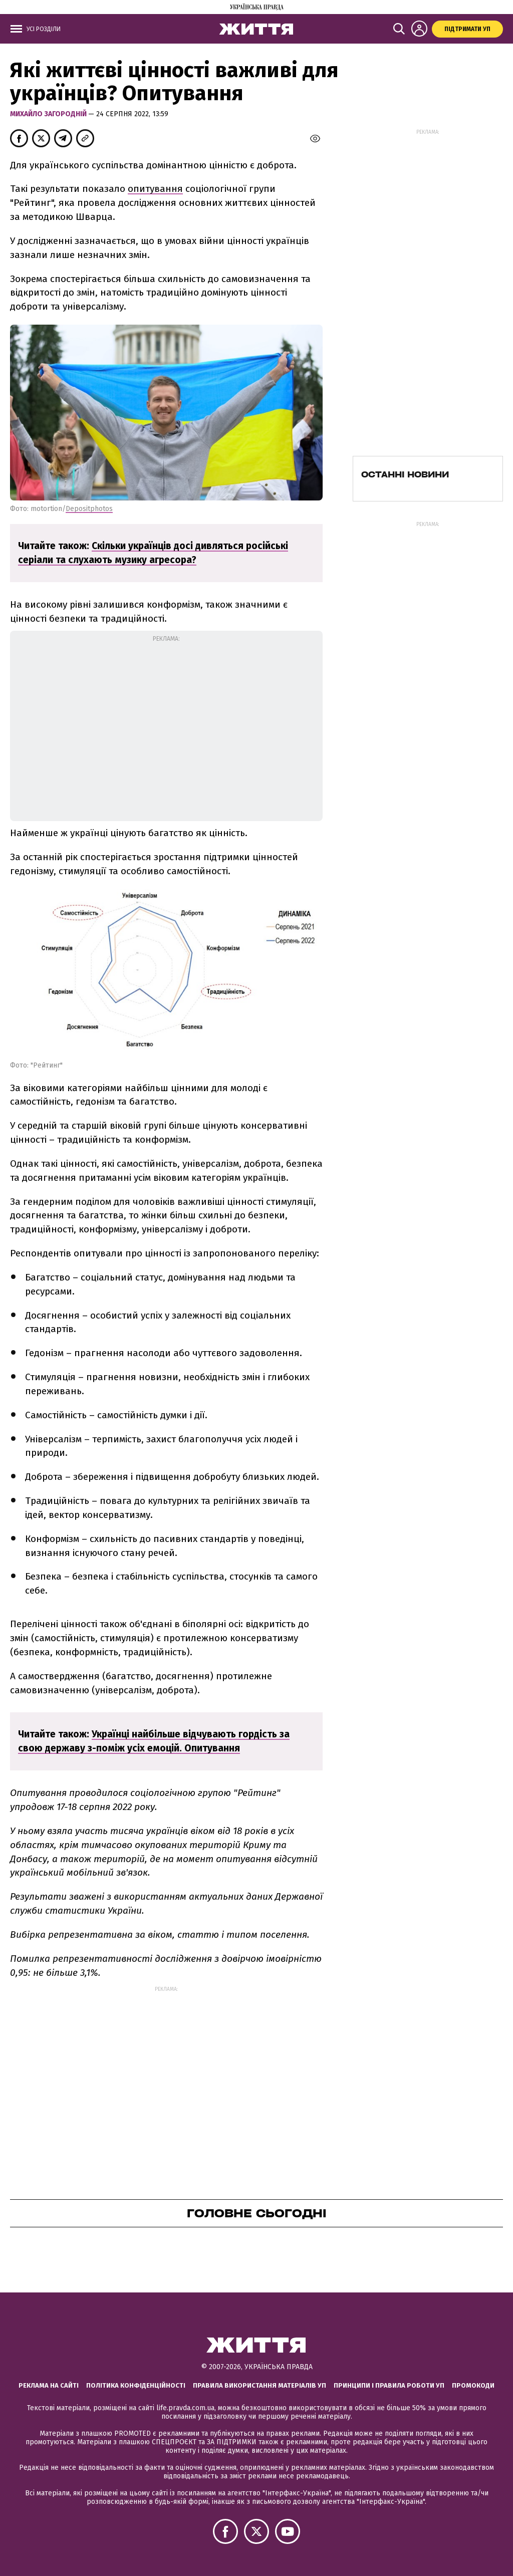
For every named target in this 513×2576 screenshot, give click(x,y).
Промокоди (473, 2385)
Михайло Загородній (49, 114)
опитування (155, 188)
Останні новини (405, 474)
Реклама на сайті (49, 2385)
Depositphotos (89, 508)
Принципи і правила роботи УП (389, 2385)
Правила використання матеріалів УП (259, 2385)
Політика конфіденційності (135, 2385)
